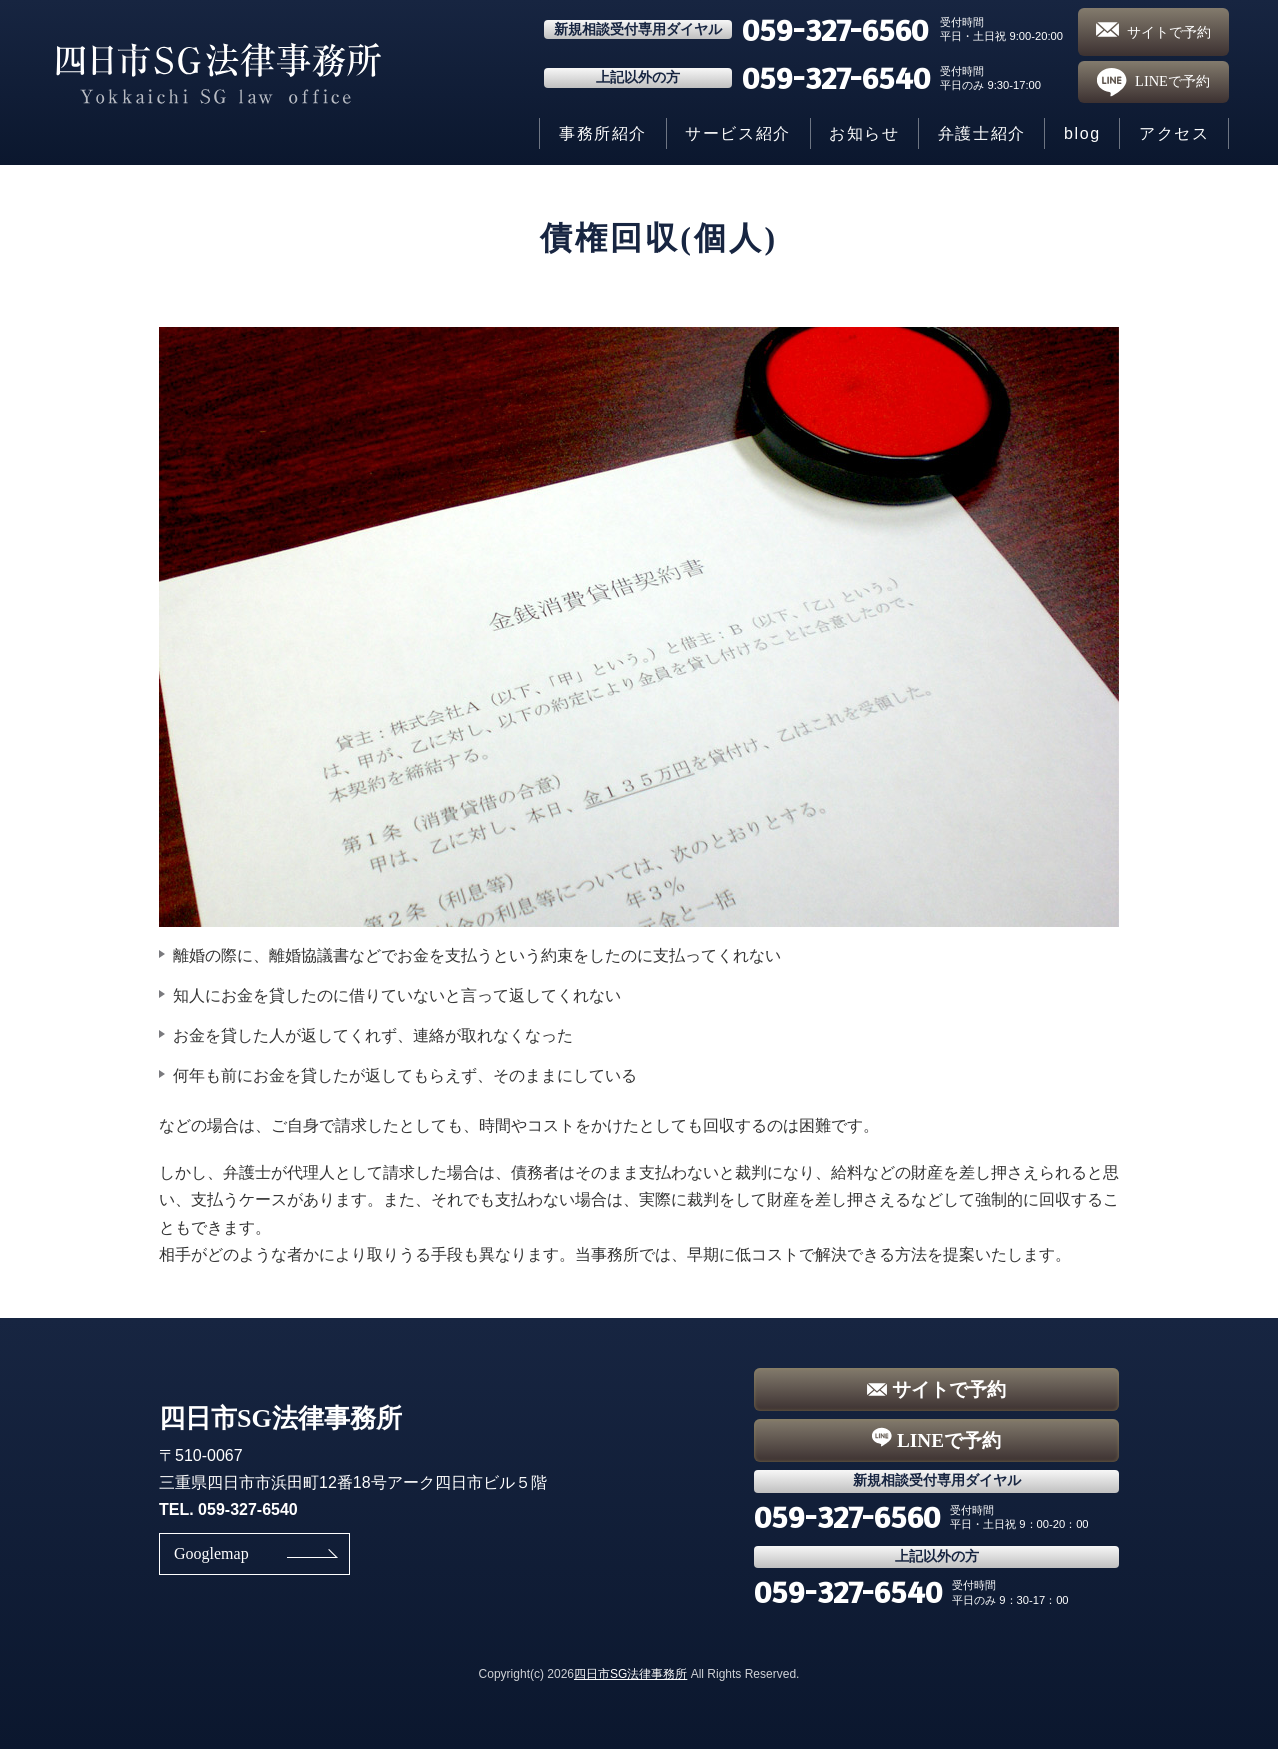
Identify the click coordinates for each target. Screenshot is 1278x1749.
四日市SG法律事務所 (630, 1674)
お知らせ (864, 133)
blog (1082, 133)
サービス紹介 (738, 133)
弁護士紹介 (982, 133)
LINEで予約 (1153, 82)
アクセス (1174, 133)
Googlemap (211, 1553)
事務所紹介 (603, 133)
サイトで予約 (1153, 31)
